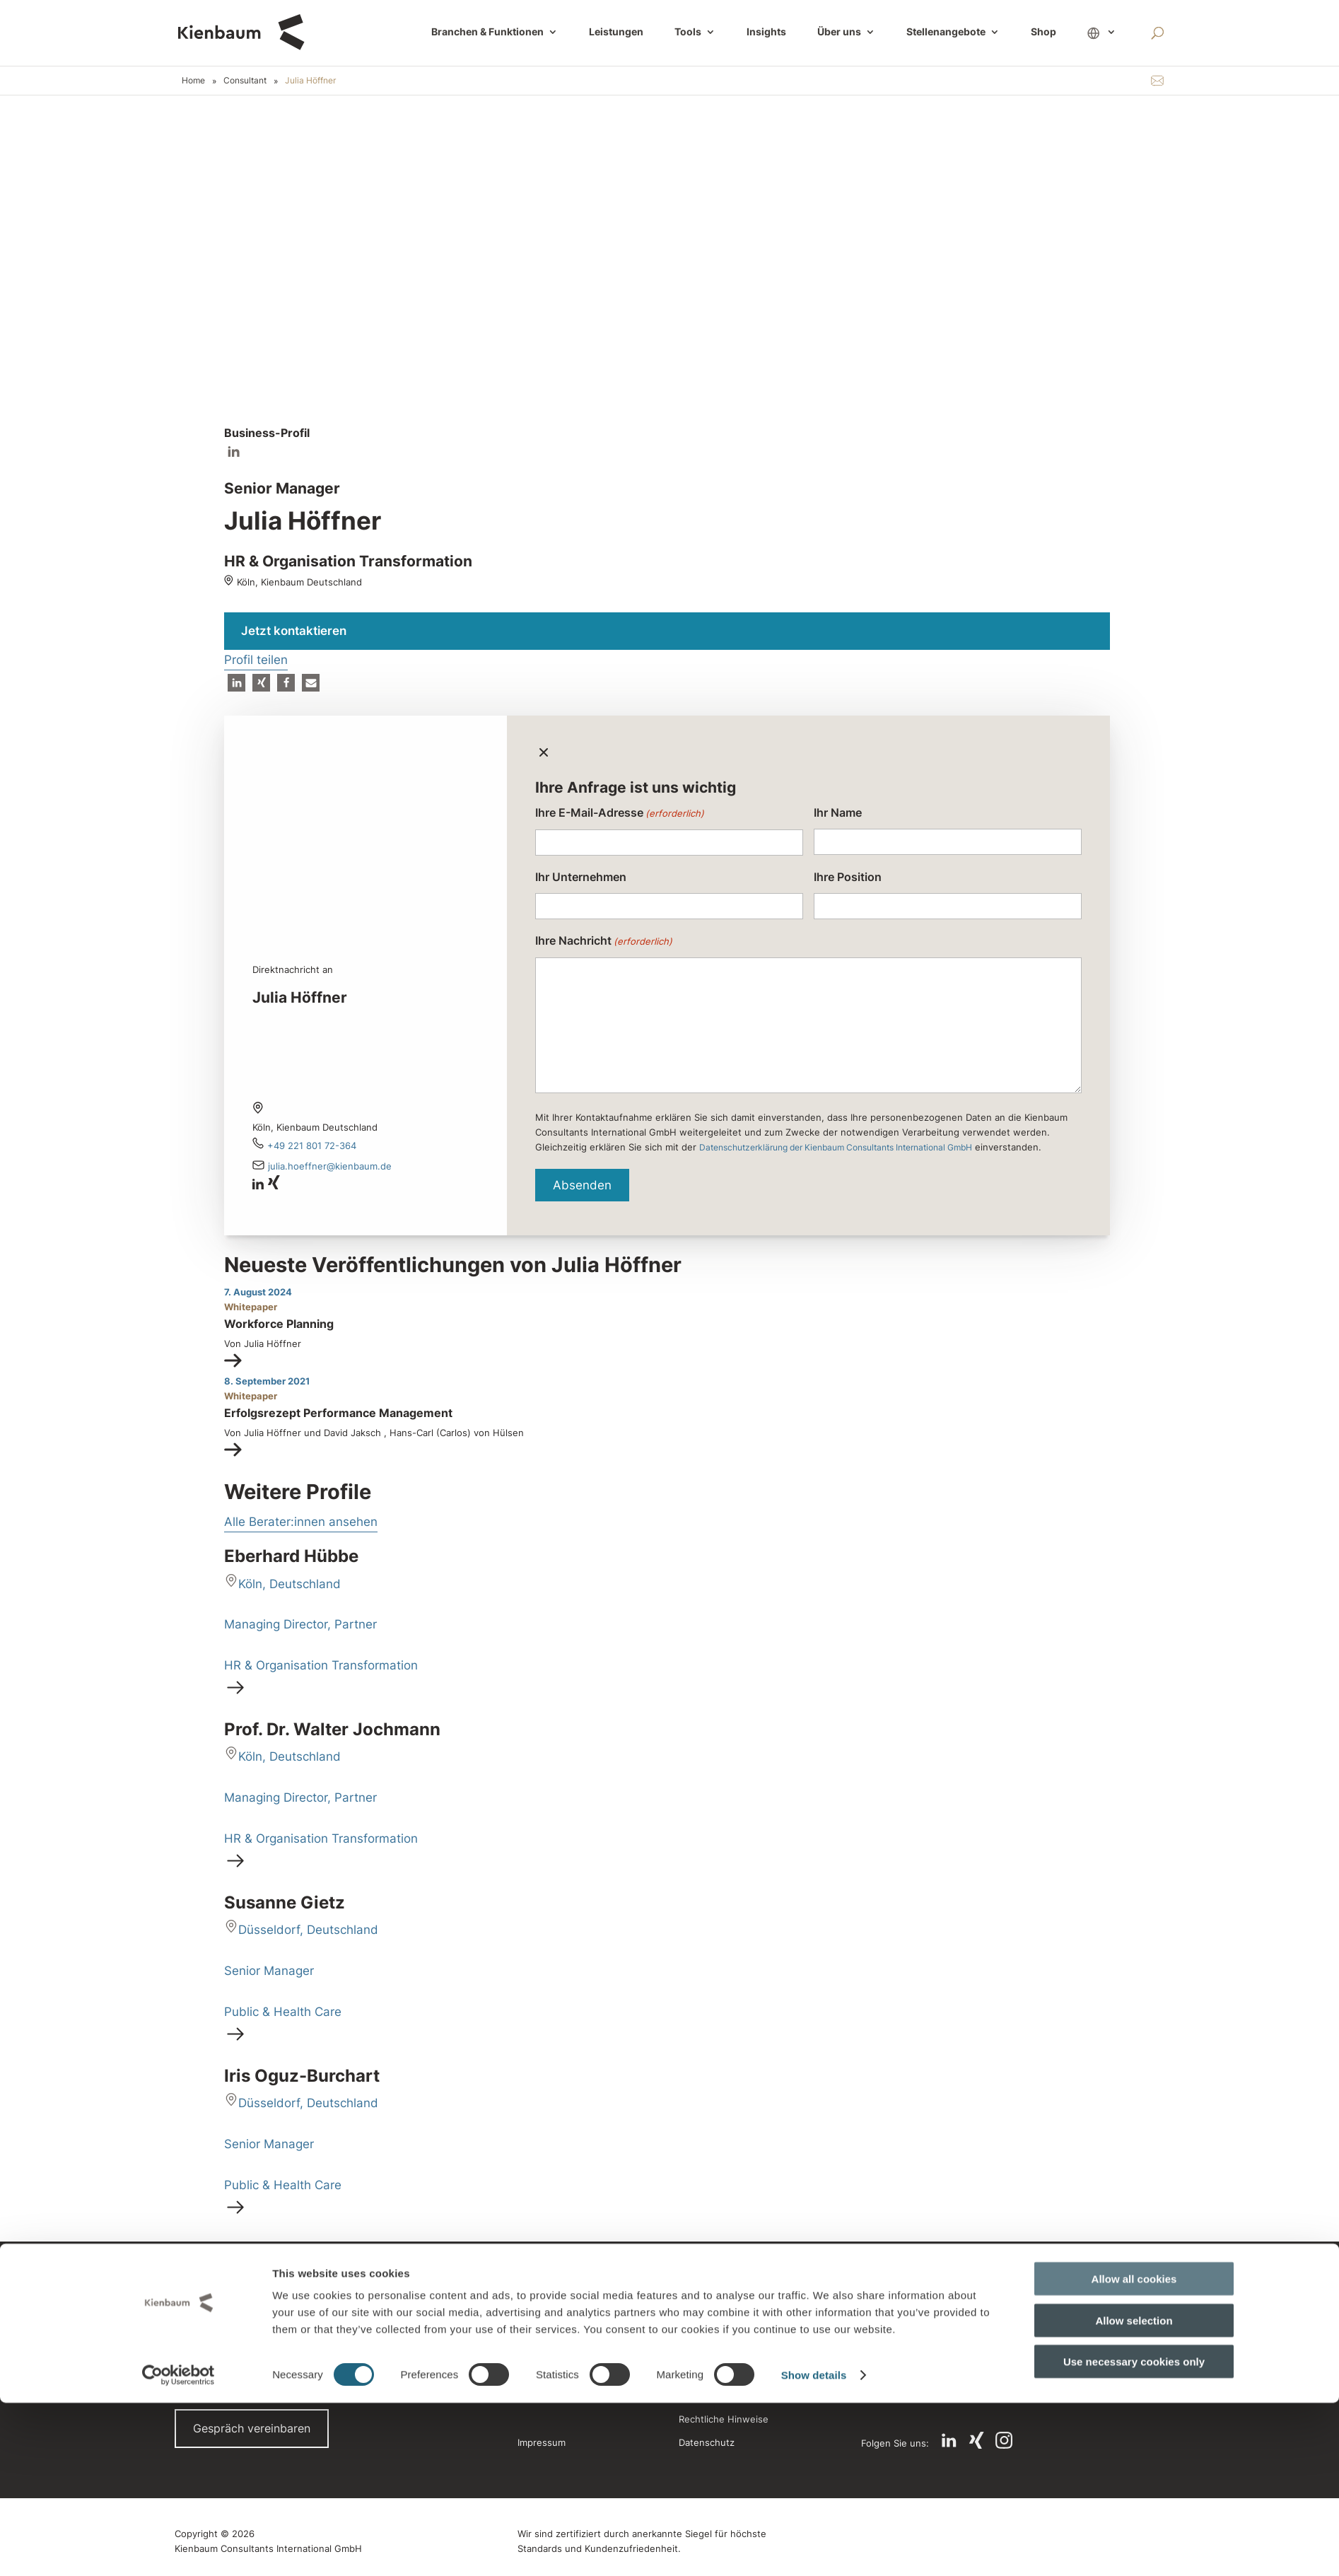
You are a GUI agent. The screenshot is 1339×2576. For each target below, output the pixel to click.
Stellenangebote (946, 33)
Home (193, 80)
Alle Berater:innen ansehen (301, 1522)
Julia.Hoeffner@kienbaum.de (330, 1166)
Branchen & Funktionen (487, 33)
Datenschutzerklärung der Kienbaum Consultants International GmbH (835, 1147)
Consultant (245, 80)
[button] (236, 683)
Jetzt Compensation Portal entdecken (946, 2362)
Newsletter (707, 2349)
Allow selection (1133, 2494)
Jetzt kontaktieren (293, 631)
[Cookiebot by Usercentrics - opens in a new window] (178, 2548)
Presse (533, 2323)
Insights (766, 33)
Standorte (539, 2296)
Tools (687, 33)
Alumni (697, 2296)
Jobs (528, 2374)
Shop (1043, 33)
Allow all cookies (1134, 2452)
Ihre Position (848, 877)
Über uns (839, 33)
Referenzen (543, 2349)
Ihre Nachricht (603, 941)
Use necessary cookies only (1134, 2535)
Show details (814, 2548)
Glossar (698, 2323)
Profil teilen (256, 660)
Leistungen (616, 33)
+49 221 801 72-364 (311, 1145)
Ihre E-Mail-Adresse (619, 813)
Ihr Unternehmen (580, 877)
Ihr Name (838, 812)
